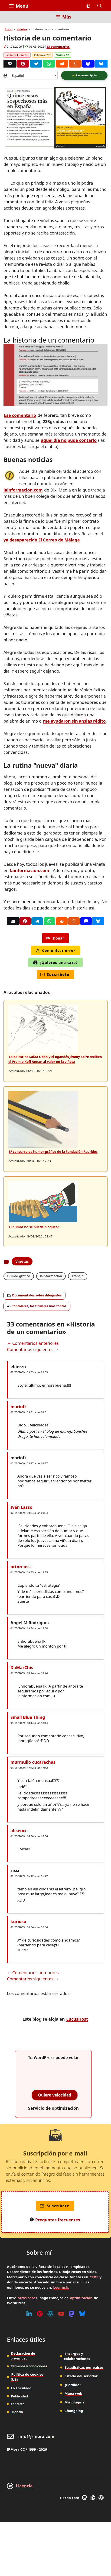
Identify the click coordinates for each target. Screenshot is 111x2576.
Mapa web (73, 2393)
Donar (55, 938)
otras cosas (27, 2297)
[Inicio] (13, 19)
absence (19, 1830)
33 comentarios (58, 46)
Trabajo (78, 1276)
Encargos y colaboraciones (77, 2356)
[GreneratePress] (85, 2497)
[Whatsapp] (49, 64)
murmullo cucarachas (33, 1762)
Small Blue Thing (27, 1717)
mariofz (18, 1406)
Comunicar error (55, 950)
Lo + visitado (21, 2388)
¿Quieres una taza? (55, 962)
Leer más (61, 2287)
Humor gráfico (18, 1276)
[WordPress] (50, 2314)
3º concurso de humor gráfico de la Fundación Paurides (53, 1151)
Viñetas (22, 29)
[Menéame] (75, 64)
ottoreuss (20, 1566)
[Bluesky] (101, 64)
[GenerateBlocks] (93, 2497)
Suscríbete (54, 974)
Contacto (17, 2404)
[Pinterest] (22, 64)
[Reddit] (62, 64)
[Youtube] (61, 2314)
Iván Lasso (21, 1507)
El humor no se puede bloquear (34, 1227)
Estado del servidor (81, 2376)
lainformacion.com (29, 870)
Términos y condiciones (29, 2366)
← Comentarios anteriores (33, 1343)
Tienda (17, 2411)
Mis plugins (74, 2402)
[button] (99, 6)
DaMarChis (21, 1667)
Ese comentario (20, 415)
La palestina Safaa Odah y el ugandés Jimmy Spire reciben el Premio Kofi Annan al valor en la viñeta (55, 1059)
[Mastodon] (88, 64)
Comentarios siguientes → (33, 1349)
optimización (81, 2297)
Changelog (74, 2410)
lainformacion (51, 1276)
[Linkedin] (29, 2314)
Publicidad (19, 2396)
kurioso (18, 1921)
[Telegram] (36, 64)
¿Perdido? (73, 2384)
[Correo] (9, 64)
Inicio (8, 29)
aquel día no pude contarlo (69, 440)
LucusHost (77, 2019)
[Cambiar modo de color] (88, 6)
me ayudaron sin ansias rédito (74, 721)
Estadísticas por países (84, 2367)
